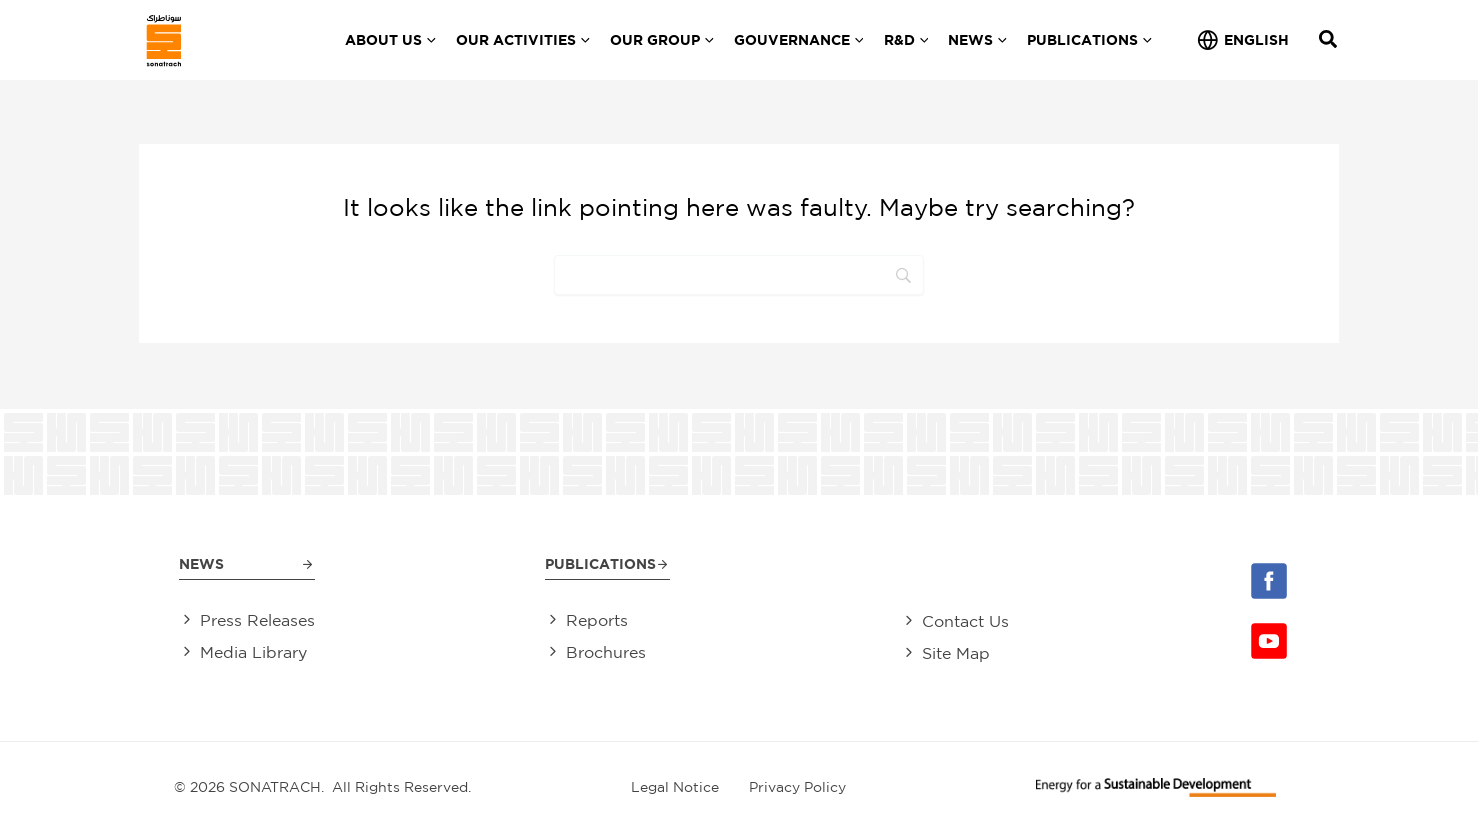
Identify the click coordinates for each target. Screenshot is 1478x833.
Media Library (253, 653)
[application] (429, 40)
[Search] (739, 275)
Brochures (606, 653)
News (201, 561)
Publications (600, 561)
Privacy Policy (797, 787)
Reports (597, 620)
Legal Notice (675, 787)
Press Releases (257, 620)
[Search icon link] (1329, 41)
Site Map (956, 653)
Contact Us (965, 620)
